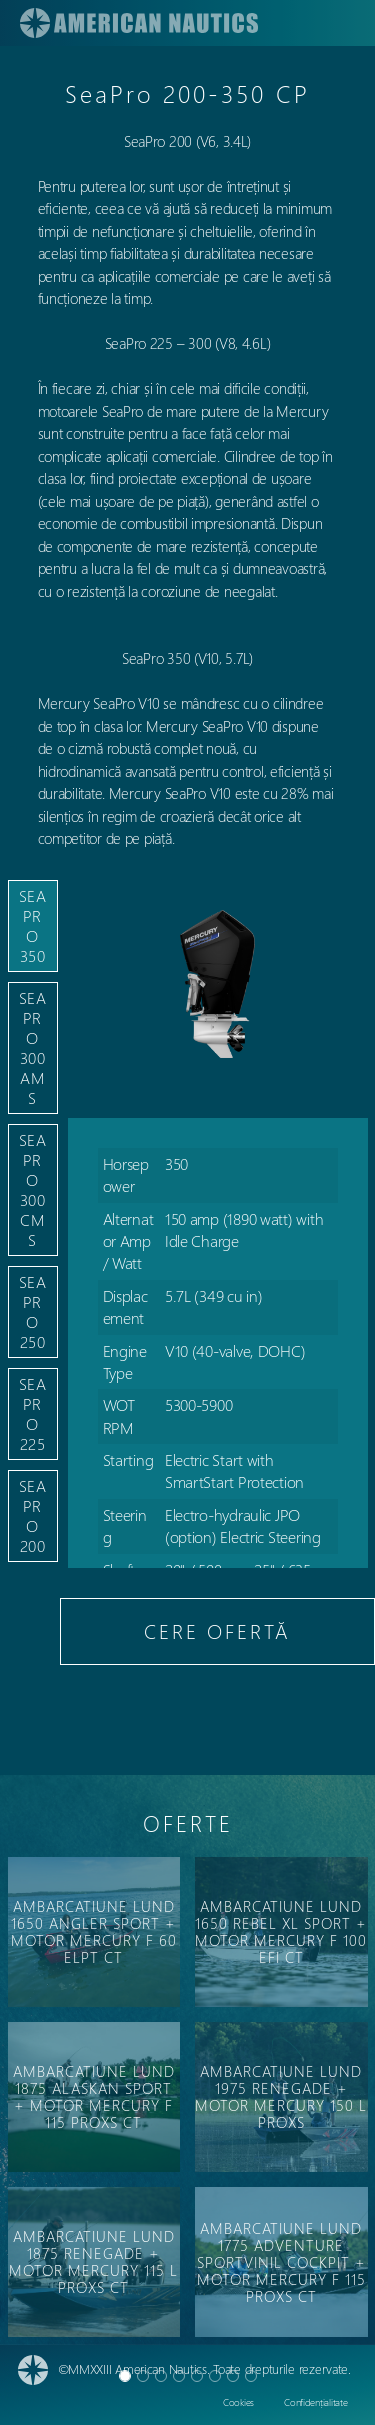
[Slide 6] (233, 2376)
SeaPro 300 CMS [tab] (33, 1189)
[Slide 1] (143, 2376)
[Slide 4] (197, 2376)
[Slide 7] (251, 2376)
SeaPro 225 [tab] (33, 1413)
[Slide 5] (215, 2376)
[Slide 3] (179, 2376)
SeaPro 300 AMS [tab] (33, 1047)
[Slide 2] (161, 2376)
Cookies (238, 2402)
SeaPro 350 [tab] (33, 925)
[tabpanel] (218, 1257)
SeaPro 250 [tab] (33, 1311)
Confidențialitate (315, 2402)
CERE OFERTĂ (217, 1630)
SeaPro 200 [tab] (33, 1515)
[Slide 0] (125, 2376)
